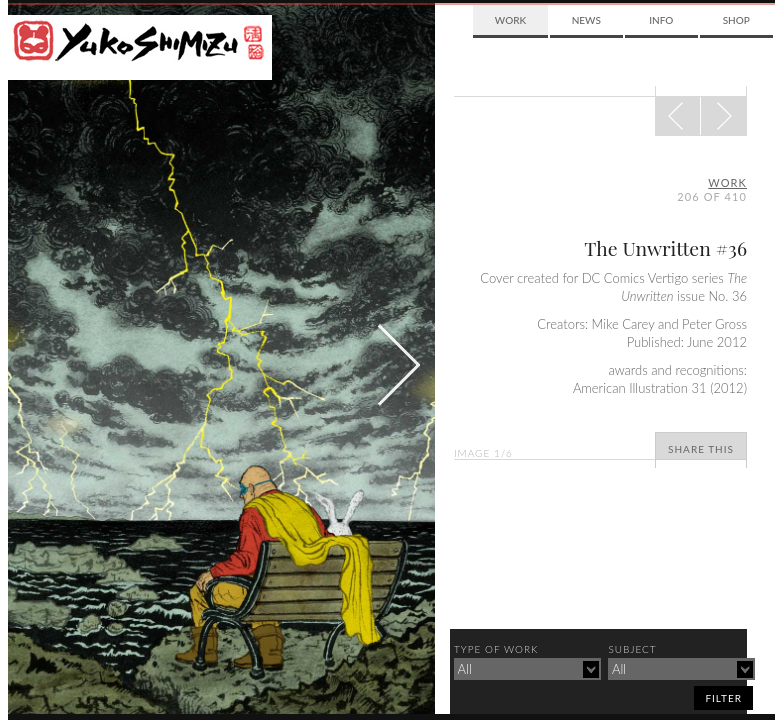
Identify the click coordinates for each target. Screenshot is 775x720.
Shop (736, 20)
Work (510, 20)
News (586, 20)
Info (661, 20)
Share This (701, 449)
